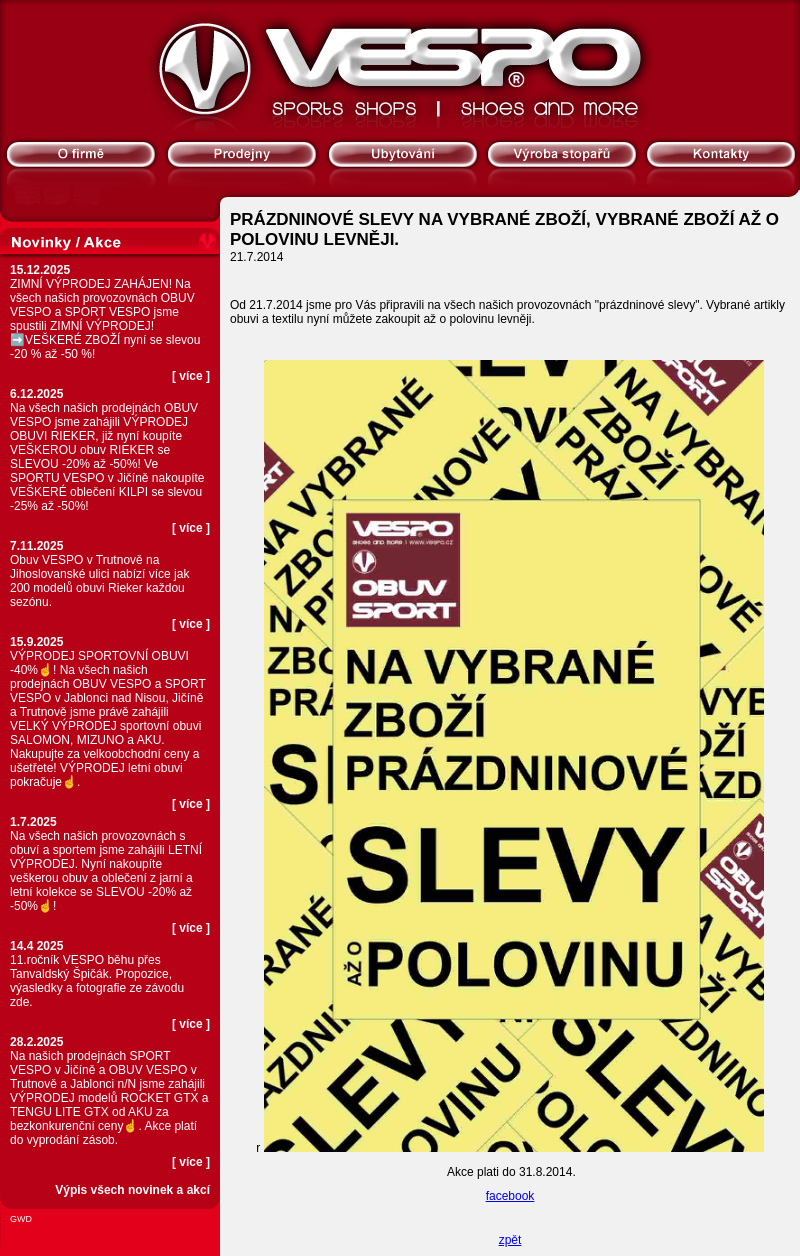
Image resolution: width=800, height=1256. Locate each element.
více (190, 376)
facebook (510, 1196)
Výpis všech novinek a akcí (132, 1190)
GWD (21, 1219)
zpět (510, 1240)
